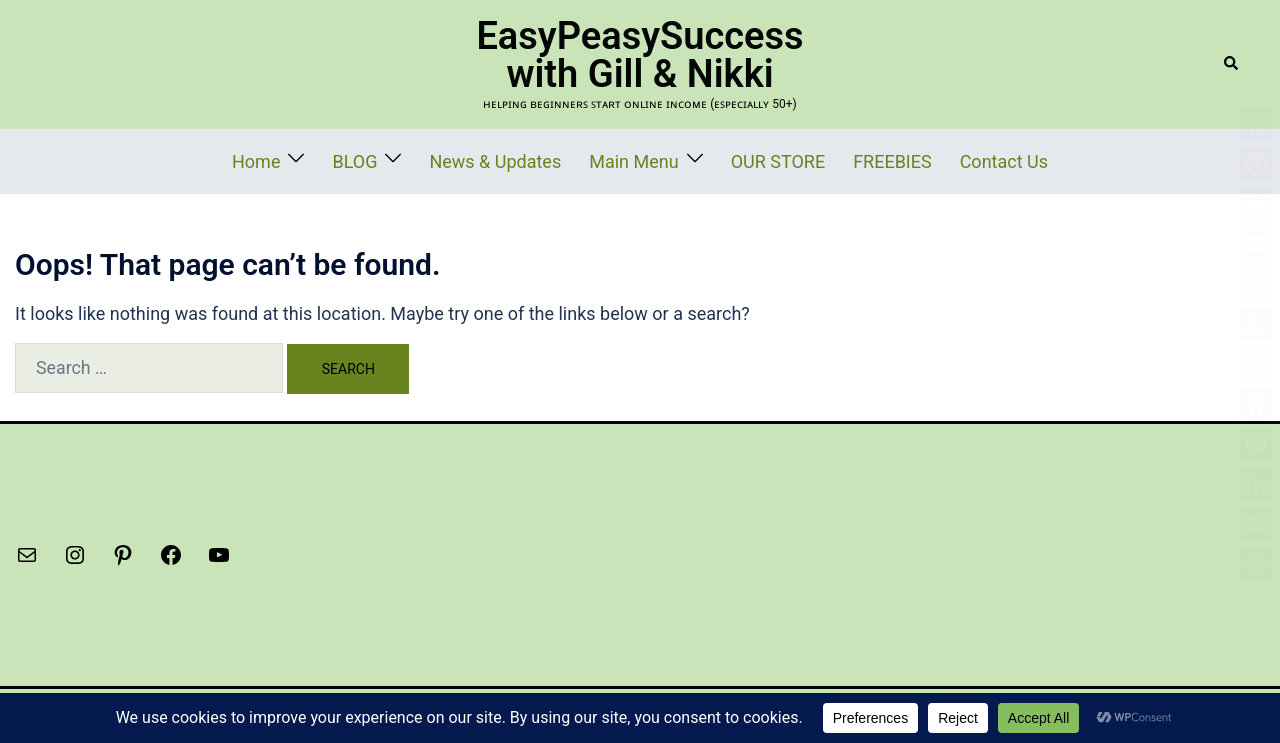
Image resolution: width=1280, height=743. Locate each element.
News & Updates (523, 159)
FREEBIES (858, 159)
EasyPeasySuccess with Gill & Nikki (639, 55)
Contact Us (950, 159)
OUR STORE (761, 159)
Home (314, 159)
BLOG (401, 159)
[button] (1232, 64)
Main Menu (637, 159)
